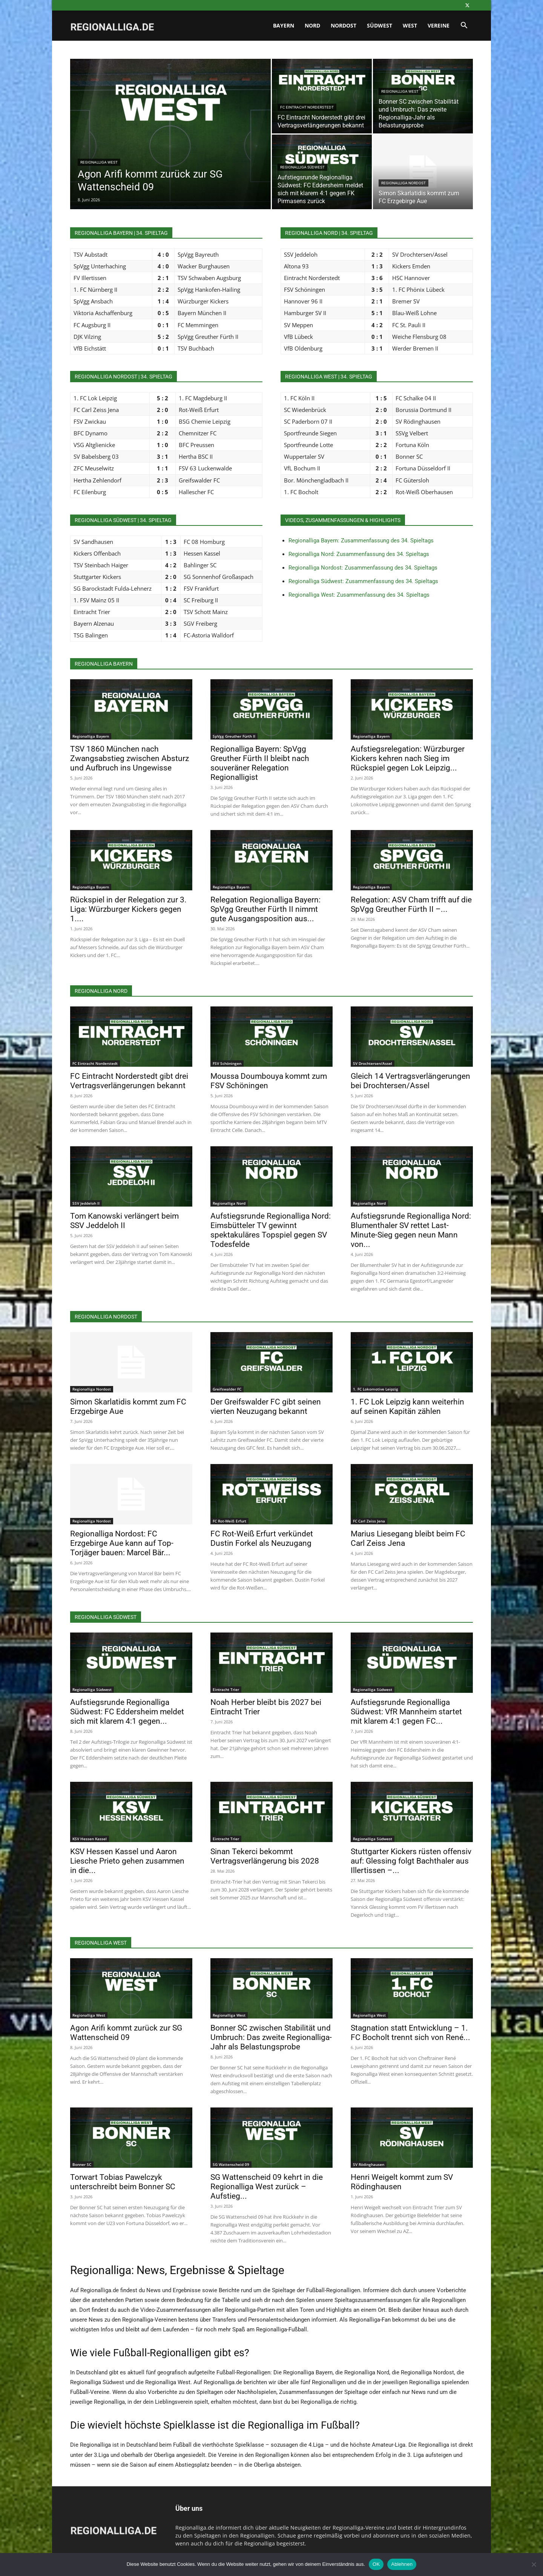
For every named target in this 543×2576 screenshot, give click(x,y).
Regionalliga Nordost (403, 183)
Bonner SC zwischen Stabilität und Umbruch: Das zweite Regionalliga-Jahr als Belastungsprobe (271, 2037)
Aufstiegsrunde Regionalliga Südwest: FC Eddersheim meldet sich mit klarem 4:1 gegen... (127, 1712)
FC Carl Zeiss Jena (369, 1521)
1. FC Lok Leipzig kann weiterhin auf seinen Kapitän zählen (407, 1406)
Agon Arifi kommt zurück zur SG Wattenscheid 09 (126, 2032)
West (410, 25)
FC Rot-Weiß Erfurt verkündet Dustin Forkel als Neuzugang (261, 1538)
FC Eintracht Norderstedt (307, 107)
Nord (312, 25)
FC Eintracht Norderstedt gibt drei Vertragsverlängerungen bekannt (129, 1081)
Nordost (343, 25)
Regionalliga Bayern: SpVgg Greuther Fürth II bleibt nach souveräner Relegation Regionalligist (259, 763)
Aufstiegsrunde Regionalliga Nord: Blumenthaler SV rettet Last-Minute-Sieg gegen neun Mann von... (411, 1230)
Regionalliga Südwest (302, 167)
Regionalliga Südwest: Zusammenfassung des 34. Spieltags (363, 581)
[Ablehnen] (533, 2564)
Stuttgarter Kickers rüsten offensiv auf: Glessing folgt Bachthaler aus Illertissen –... (411, 1861)
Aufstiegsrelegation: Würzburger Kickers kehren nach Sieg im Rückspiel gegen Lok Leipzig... (408, 758)
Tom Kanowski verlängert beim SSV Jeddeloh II (124, 1220)
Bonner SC (81, 2164)
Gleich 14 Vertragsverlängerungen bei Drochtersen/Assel (410, 1081)
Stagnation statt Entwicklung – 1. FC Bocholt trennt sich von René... (410, 2032)
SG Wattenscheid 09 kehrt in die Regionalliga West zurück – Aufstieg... (266, 2187)
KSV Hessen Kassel (89, 1838)
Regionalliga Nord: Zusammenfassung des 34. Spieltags (358, 554)
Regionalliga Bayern (90, 736)
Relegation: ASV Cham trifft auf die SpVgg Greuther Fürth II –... (411, 904)
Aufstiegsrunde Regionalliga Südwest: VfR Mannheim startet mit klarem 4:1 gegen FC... (406, 1712)
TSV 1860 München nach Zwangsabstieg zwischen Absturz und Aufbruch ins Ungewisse (129, 758)
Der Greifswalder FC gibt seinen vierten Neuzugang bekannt (265, 1406)
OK (376, 2564)
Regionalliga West (99, 162)
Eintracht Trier (226, 1689)
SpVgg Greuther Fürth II (234, 736)
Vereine (438, 25)
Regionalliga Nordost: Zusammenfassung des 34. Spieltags (362, 567)
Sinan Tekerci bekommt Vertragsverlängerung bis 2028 (264, 1856)
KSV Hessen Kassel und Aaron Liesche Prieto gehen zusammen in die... (127, 1861)
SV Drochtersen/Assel (372, 1063)
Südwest (379, 25)
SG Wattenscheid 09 (231, 2164)
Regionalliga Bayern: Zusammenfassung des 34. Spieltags (361, 540)
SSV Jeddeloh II (86, 1203)
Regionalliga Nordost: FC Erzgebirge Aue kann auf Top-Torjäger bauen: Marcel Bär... (121, 1543)
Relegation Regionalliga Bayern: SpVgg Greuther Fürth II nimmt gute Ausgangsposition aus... (265, 909)
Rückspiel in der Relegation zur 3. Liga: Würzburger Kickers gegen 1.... (128, 909)
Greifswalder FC (227, 1389)
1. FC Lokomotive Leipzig (375, 1389)
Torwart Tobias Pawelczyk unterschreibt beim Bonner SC (122, 2182)
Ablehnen (402, 2564)
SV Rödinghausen (368, 2164)
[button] (464, 26)
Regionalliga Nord (229, 1203)
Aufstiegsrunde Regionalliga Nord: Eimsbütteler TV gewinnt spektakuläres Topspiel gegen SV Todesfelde (270, 1230)
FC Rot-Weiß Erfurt (229, 1521)
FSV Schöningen (227, 1063)
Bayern (283, 25)
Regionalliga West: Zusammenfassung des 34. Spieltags (358, 594)
